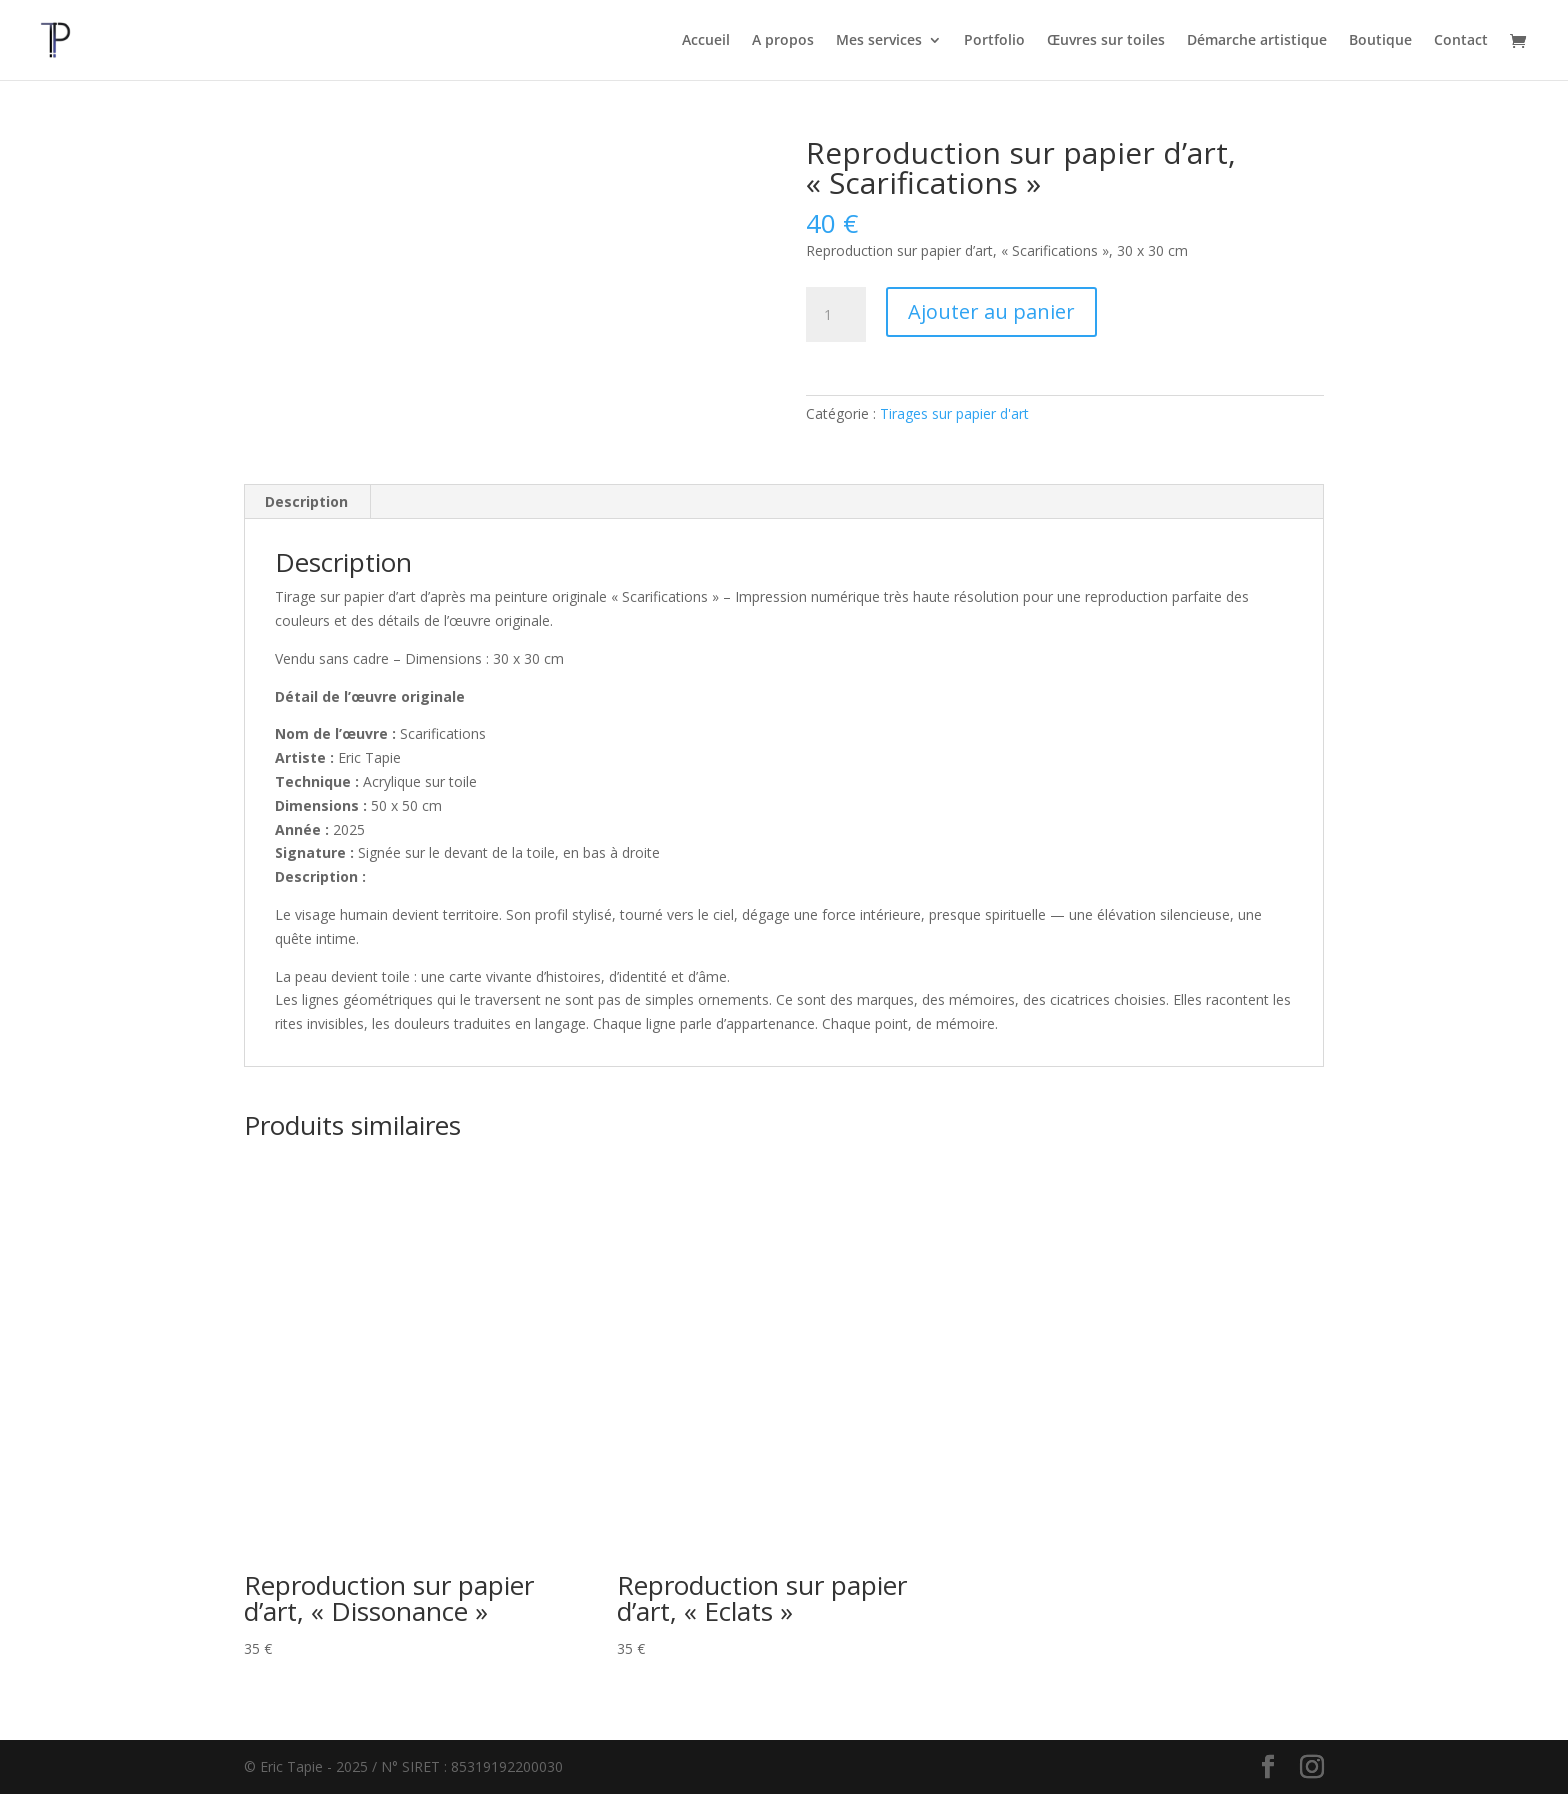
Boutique (1380, 41)
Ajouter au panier (991, 311)
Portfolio (994, 41)
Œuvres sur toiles (1106, 41)
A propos (783, 41)
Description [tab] (306, 501)
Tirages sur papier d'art (954, 413)
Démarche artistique (1257, 41)
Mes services (879, 41)
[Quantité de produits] (836, 315)
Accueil (706, 41)
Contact (1461, 41)
